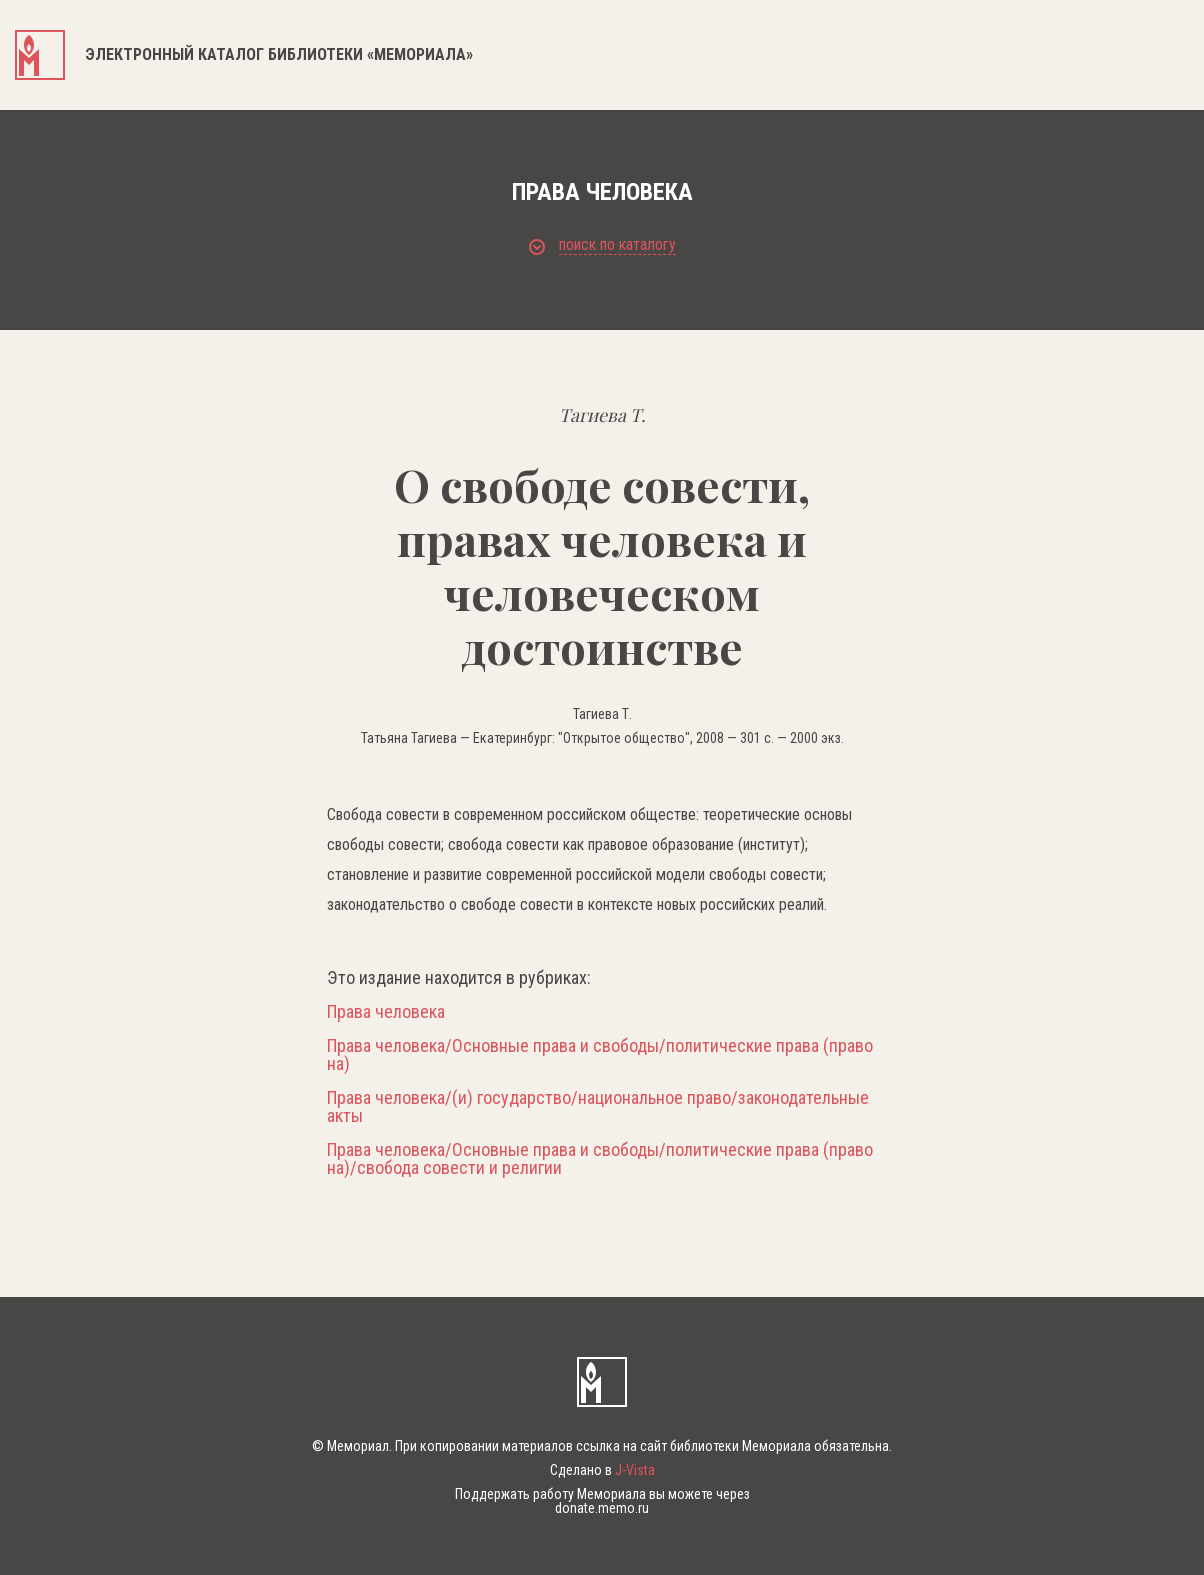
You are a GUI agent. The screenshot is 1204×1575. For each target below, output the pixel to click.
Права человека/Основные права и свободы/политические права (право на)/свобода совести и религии (600, 1159)
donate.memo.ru (602, 1508)
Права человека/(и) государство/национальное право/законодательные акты (598, 1107)
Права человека (386, 1012)
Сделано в (602, 1470)
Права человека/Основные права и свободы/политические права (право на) (600, 1055)
